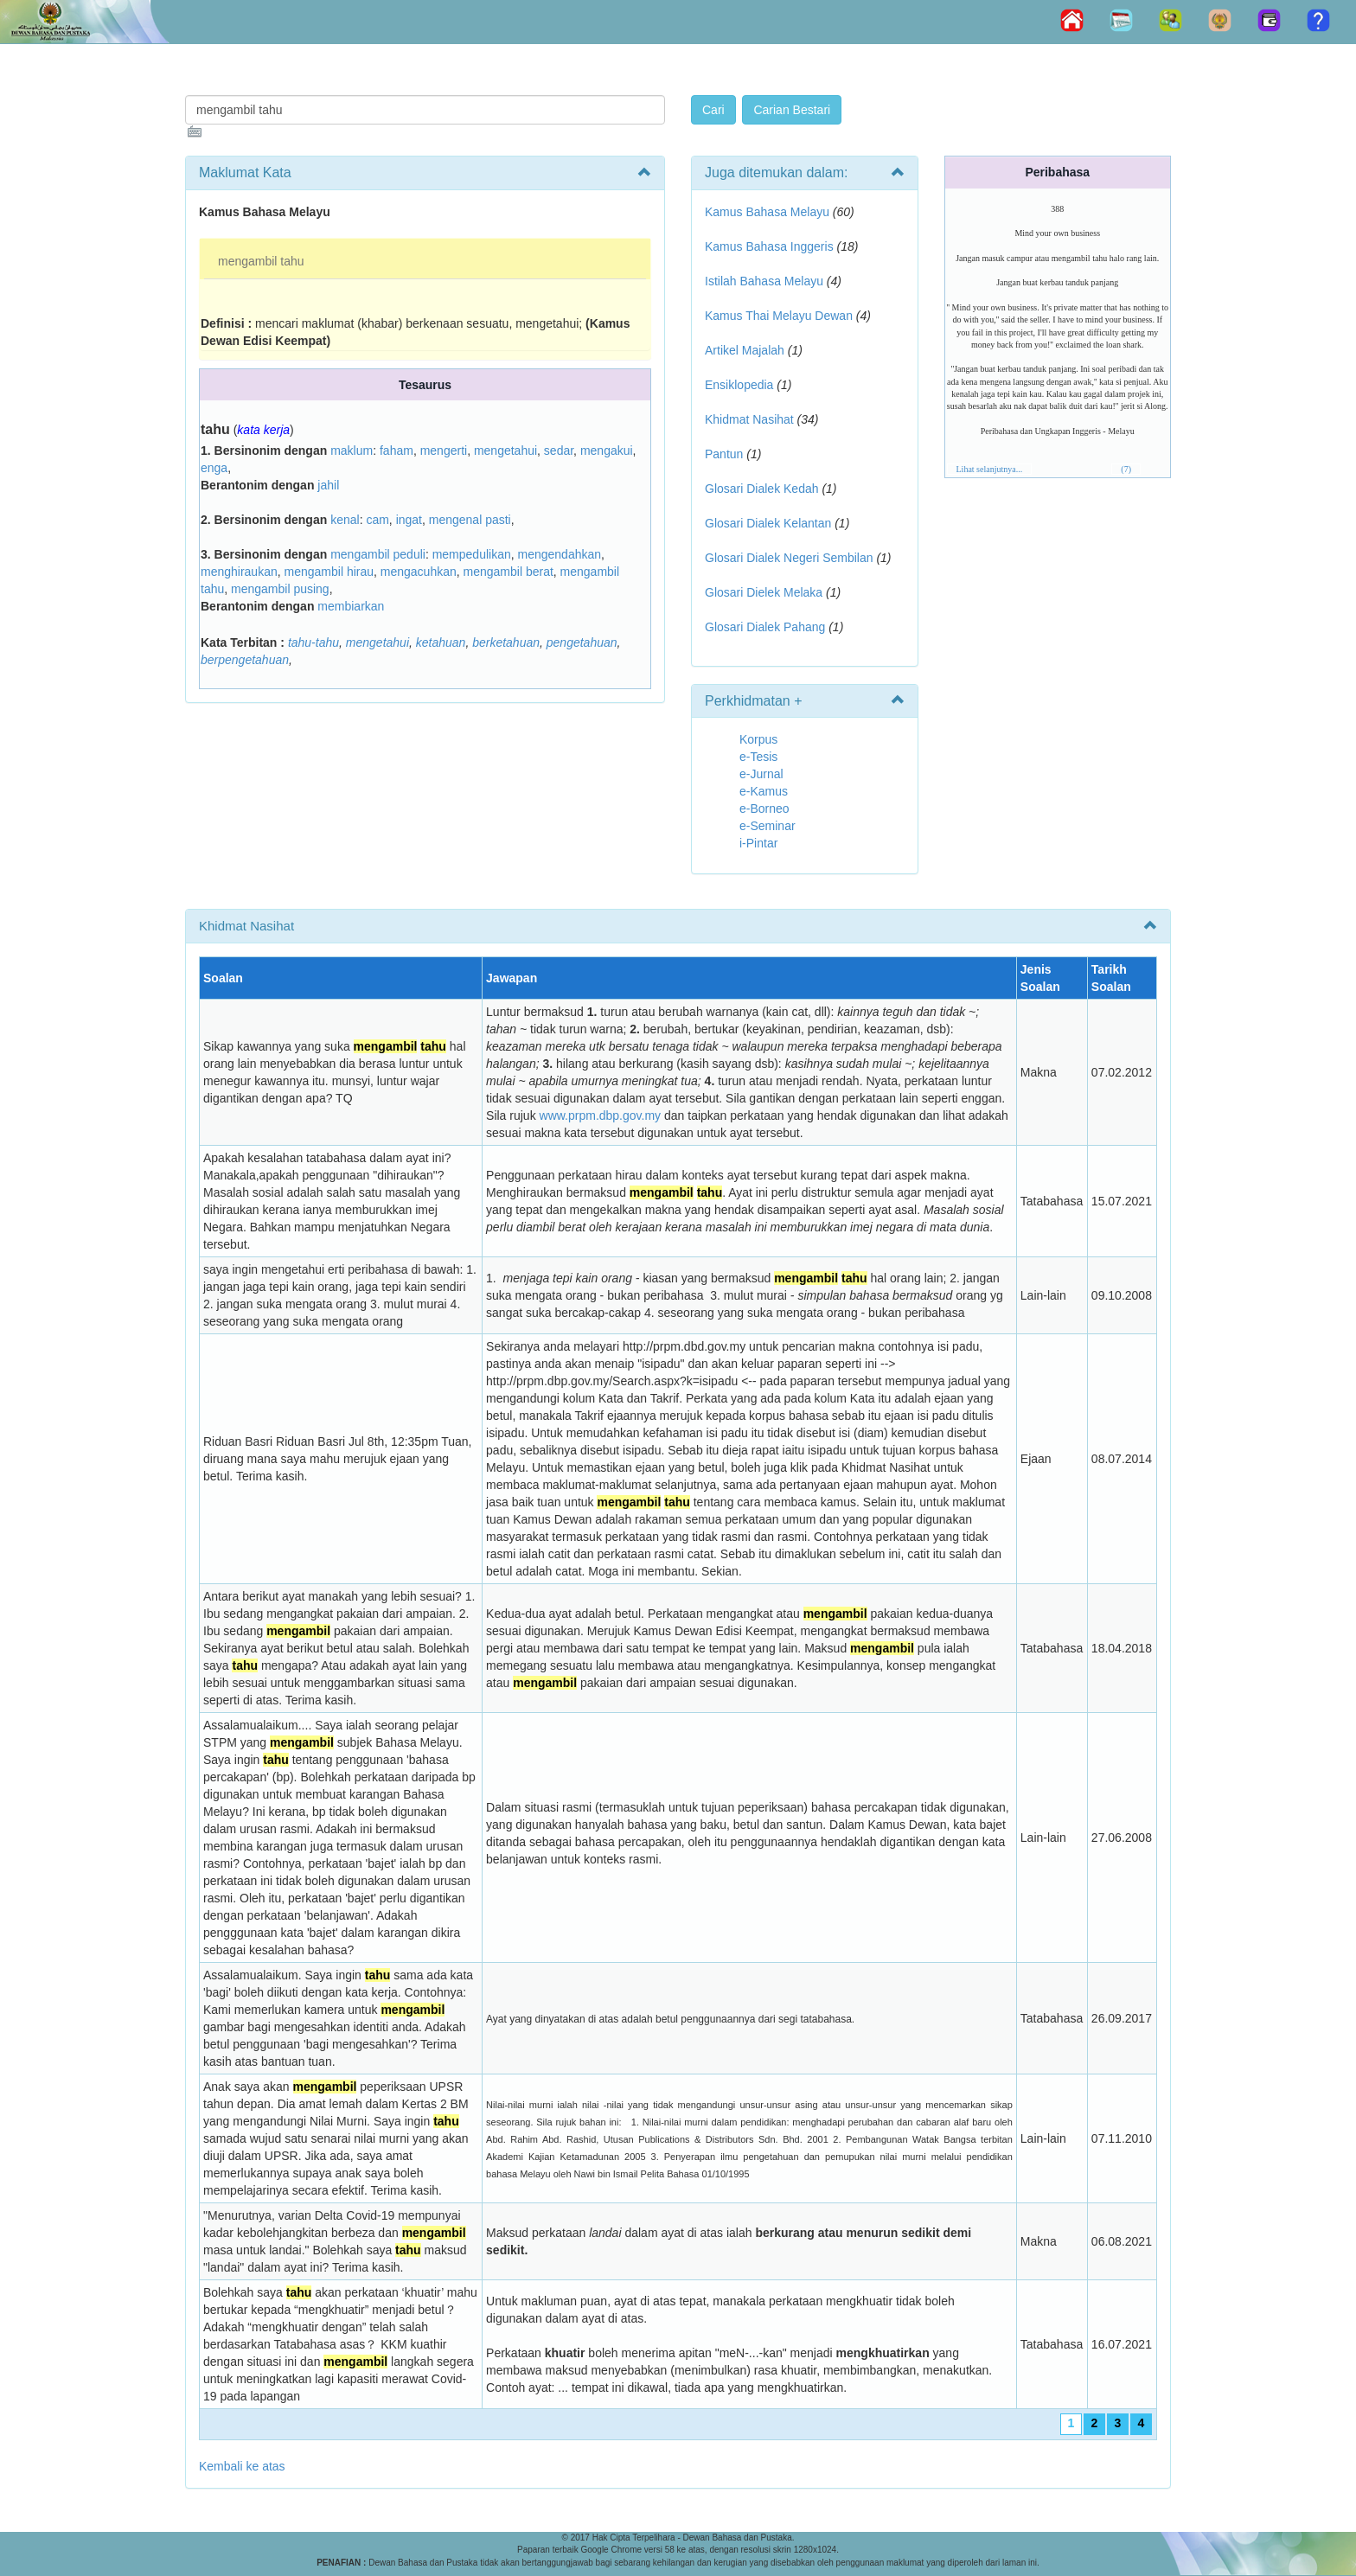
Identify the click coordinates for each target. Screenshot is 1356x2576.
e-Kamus (763, 791)
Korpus (758, 739)
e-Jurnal (761, 774)
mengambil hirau (329, 571)
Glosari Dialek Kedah (762, 488)
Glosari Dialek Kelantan (768, 523)
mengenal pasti (470, 520)
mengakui (606, 450)
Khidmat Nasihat (749, 419)
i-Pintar (758, 843)
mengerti (443, 450)
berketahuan (506, 642)
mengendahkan (560, 554)
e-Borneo (764, 808)
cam (377, 520)
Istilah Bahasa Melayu (764, 281)
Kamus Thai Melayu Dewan (779, 316)
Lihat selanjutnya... (989, 469)
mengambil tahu (261, 261)
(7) (1126, 469)
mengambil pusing (280, 589)
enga (214, 468)
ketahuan (441, 642)
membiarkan (350, 606)
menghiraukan (239, 571)
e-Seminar (767, 826)
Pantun (724, 454)
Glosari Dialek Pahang (765, 627)
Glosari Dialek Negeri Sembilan (789, 558)
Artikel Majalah (744, 350)
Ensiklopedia (739, 385)
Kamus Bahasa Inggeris (769, 246)
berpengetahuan (245, 660)
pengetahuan (582, 642)
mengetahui (505, 450)
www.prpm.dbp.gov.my (601, 1115)
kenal (344, 520)
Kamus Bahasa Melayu (769, 212)
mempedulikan (471, 554)
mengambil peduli (377, 554)
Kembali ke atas (242, 2466)
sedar (558, 450)
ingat (409, 520)
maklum (351, 450)
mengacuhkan (419, 571)
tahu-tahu (313, 642)
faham (396, 450)
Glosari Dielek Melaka (763, 592)
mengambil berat (508, 571)
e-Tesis (758, 757)
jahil (328, 485)
